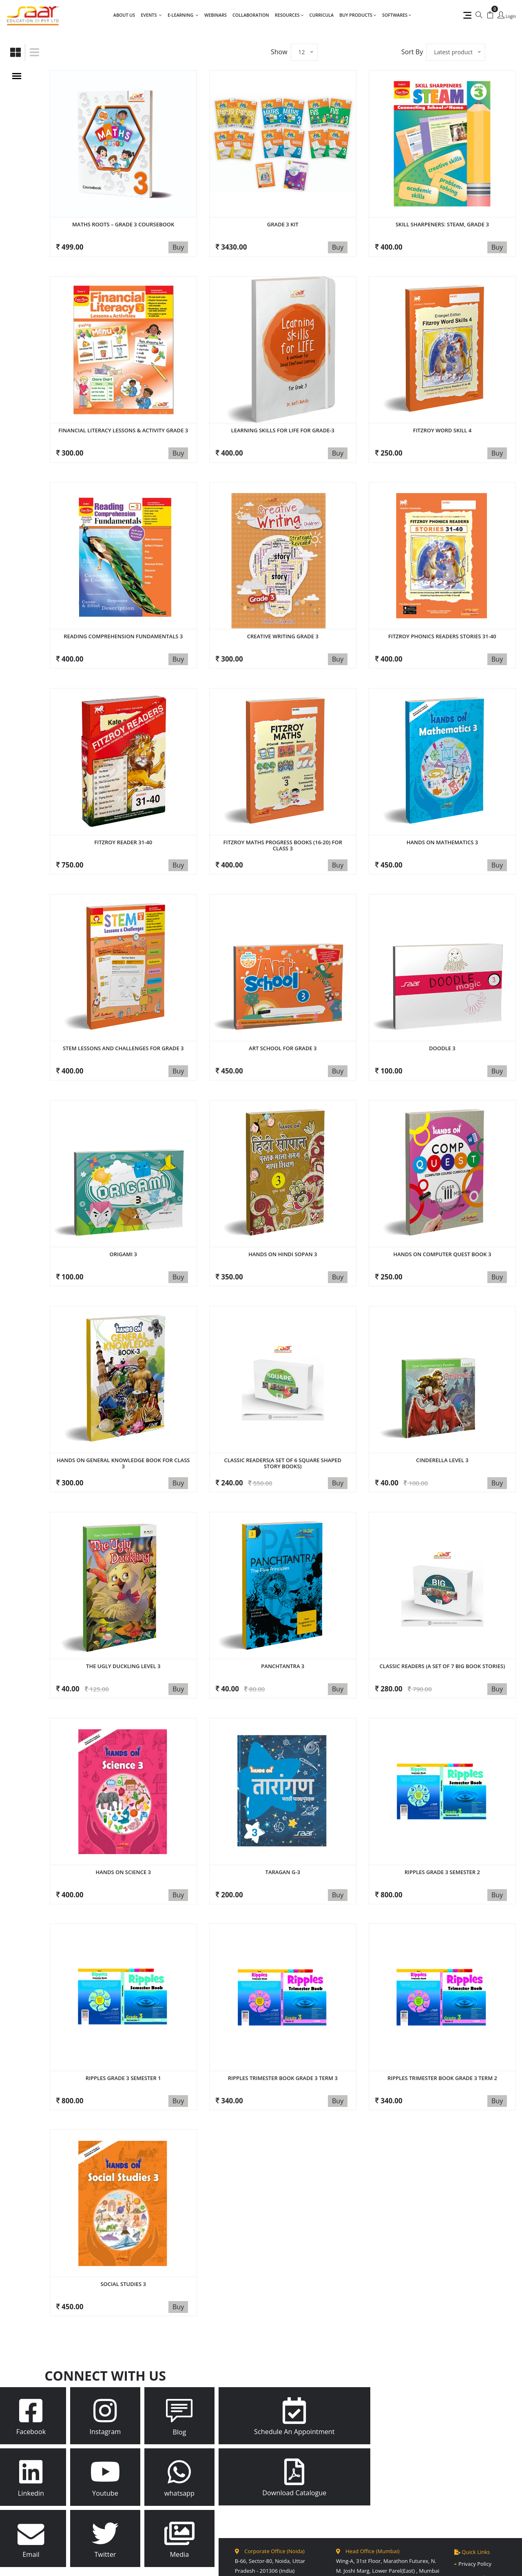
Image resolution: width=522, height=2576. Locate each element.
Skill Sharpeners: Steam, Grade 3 (442, 224)
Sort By (412, 51)
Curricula (322, 15)
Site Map (287, 2563)
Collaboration (250, 15)
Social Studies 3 (123, 2213)
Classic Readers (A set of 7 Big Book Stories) (442, 1616)
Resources (289, 15)
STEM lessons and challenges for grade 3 (123, 1020)
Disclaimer (471, 2514)
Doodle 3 (442, 1020)
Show (279, 51)
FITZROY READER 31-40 (123, 821)
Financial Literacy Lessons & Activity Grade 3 (123, 423)
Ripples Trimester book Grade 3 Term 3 (283, 2014)
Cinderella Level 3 (442, 1417)
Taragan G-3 (282, 1815)
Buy (178, 247)
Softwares (396, 15)
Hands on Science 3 (122, 1815)
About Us (124, 15)
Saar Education (196, 2563)
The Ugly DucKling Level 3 (123, 1616)
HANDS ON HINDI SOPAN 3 (282, 1218)
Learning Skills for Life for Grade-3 (282, 423)
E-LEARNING (183, 15)
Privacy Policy (474, 2487)
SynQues (352, 2563)
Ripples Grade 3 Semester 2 (442, 1815)
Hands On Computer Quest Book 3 (442, 1218)
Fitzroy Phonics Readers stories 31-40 (442, 622)
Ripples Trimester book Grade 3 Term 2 (442, 2014)
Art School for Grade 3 (282, 1020)
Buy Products (357, 15)
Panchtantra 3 (282, 1616)
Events (151, 15)
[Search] (479, 15)
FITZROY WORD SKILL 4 (442, 423)
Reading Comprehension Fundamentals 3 (123, 622)
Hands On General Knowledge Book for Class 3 (123, 1421)
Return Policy (474, 2501)
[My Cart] (490, 15)
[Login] (507, 15)
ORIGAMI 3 (123, 1218)
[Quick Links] (465, 15)
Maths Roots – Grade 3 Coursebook (123, 224)
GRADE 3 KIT (283, 224)
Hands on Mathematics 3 (442, 821)
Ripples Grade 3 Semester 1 (123, 2014)
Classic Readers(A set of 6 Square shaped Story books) (283, 1421)
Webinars (215, 15)
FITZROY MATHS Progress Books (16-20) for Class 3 (283, 824)
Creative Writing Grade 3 (283, 622)
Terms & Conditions (482, 2528)
